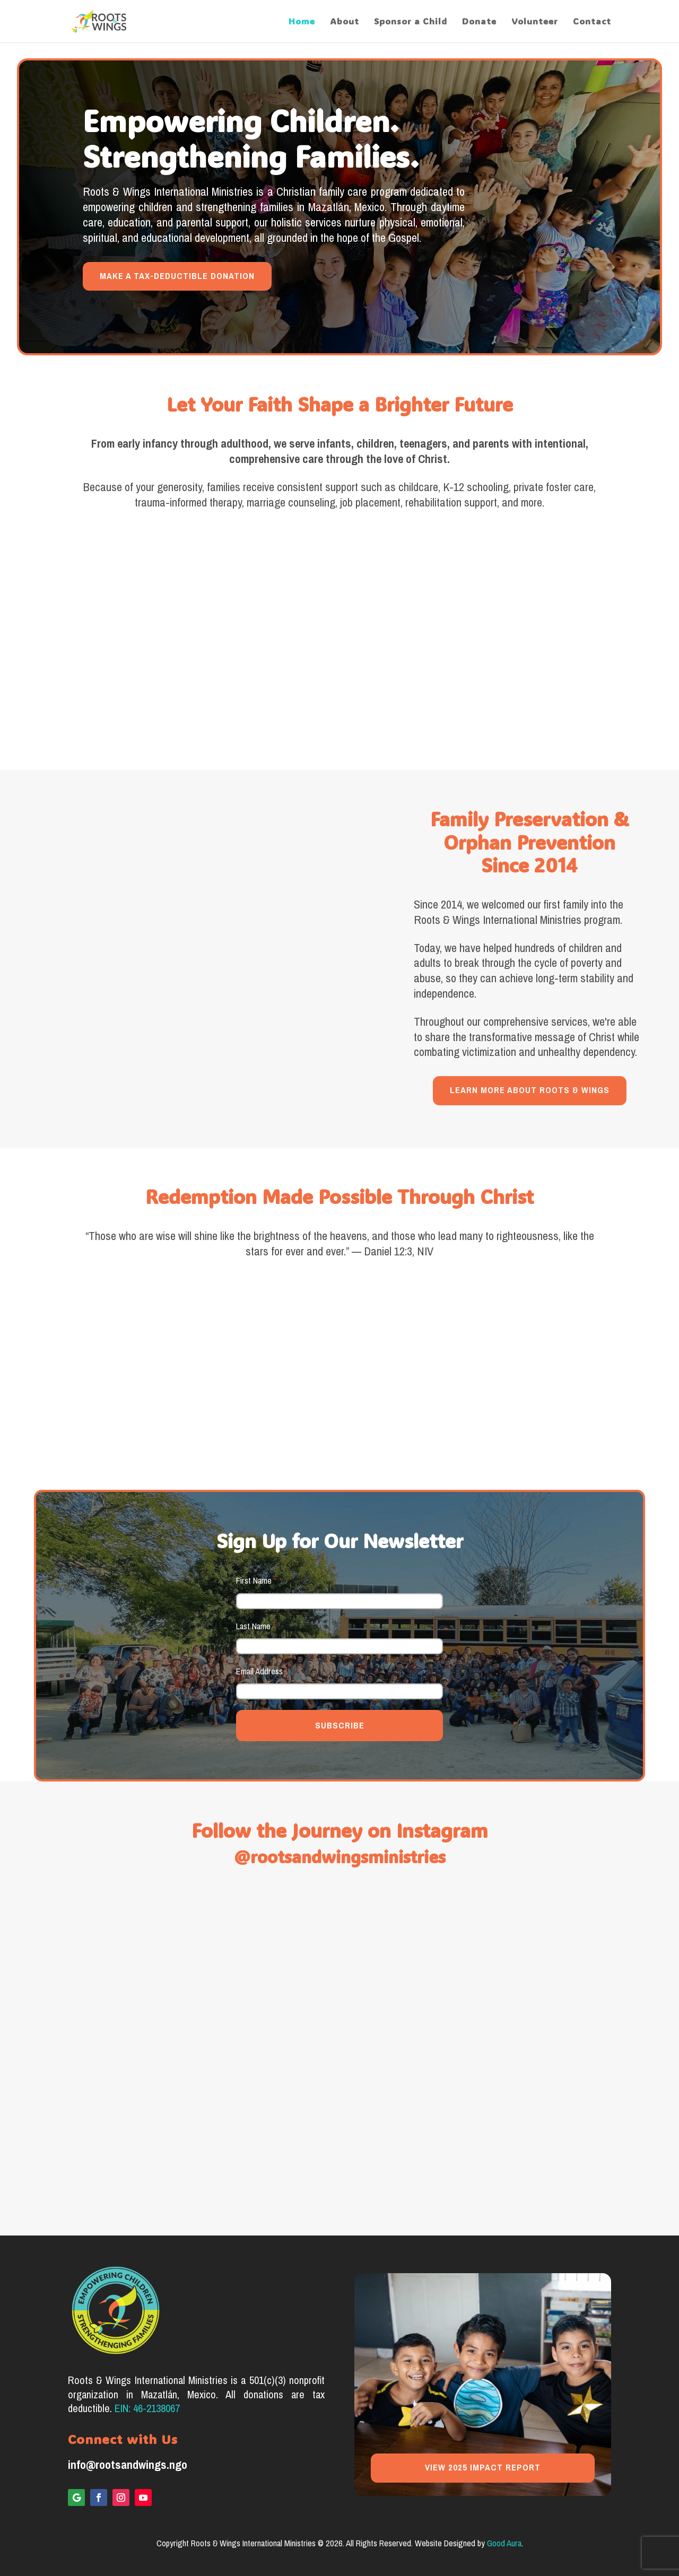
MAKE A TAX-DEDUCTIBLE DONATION (177, 276)
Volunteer (534, 22)
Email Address (262, 1671)
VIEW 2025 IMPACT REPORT (483, 2467)
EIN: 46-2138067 (147, 2408)
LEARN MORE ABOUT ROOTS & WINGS (530, 1090)
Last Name (255, 1626)
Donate (479, 22)
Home (302, 22)
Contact (592, 22)
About (344, 22)
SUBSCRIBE (339, 1725)
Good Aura (504, 2543)
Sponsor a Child (410, 22)
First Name (256, 1580)
